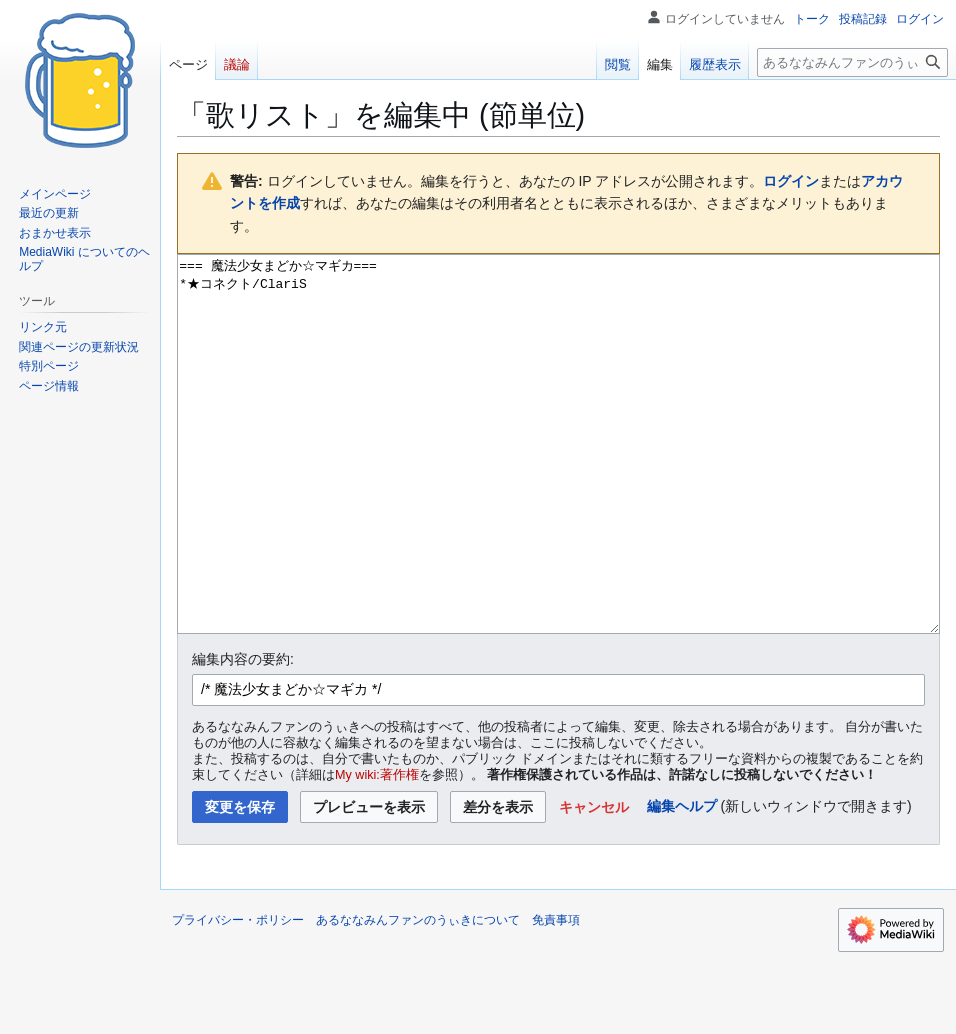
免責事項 (556, 995)
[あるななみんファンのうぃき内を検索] (852, 62)
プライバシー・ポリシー (238, 995)
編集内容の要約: (243, 734)
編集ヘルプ (682, 881)
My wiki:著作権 (377, 850)
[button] (594, 882)
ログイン (791, 181)
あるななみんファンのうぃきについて (418, 995)
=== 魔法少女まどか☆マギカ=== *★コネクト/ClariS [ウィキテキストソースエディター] (558, 481)
